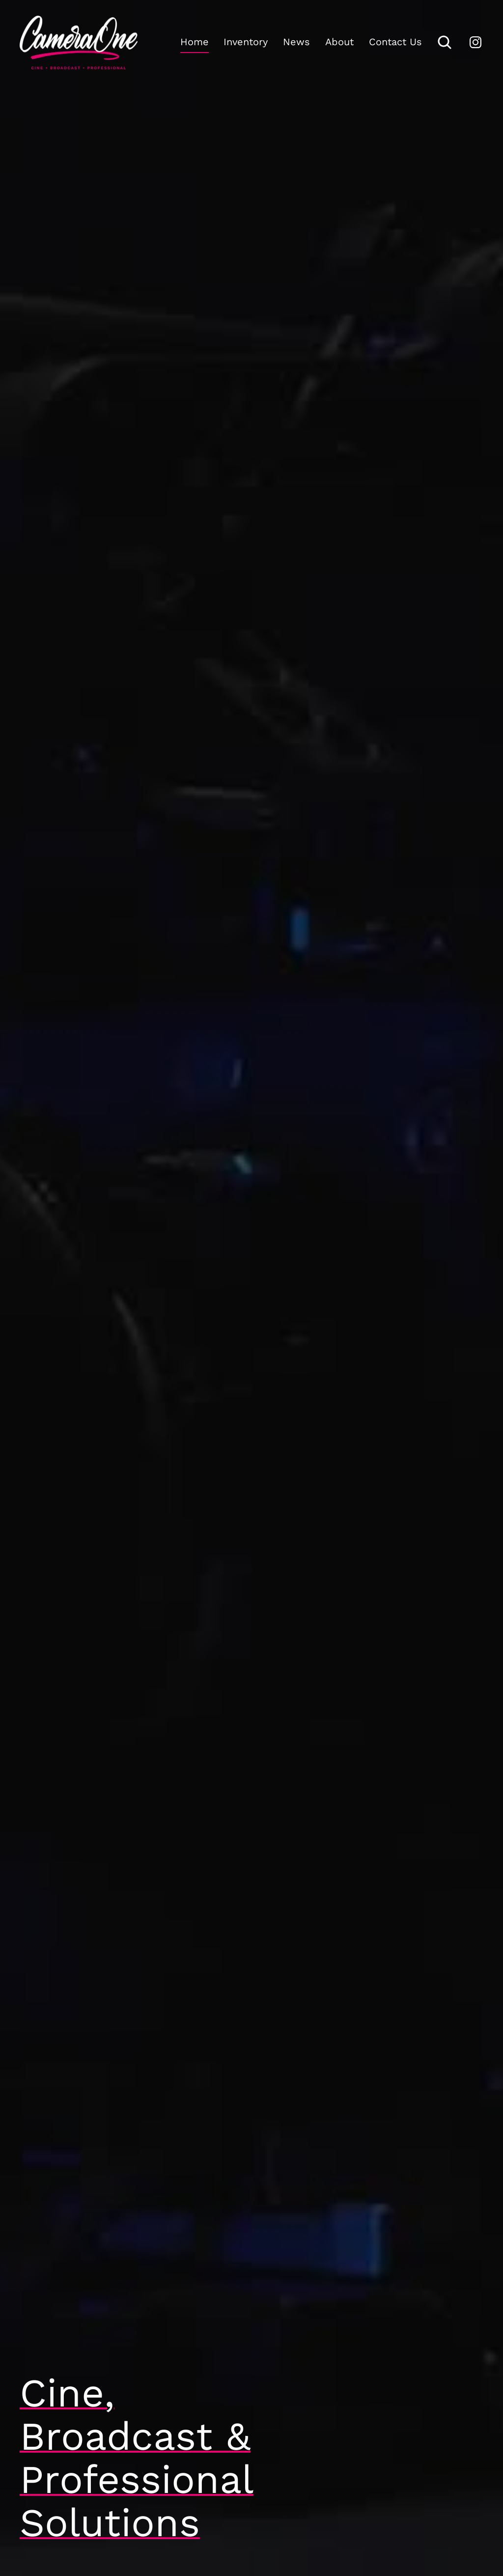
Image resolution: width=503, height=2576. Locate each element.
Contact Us (395, 42)
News (296, 42)
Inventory (246, 42)
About (339, 42)
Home (194, 42)
